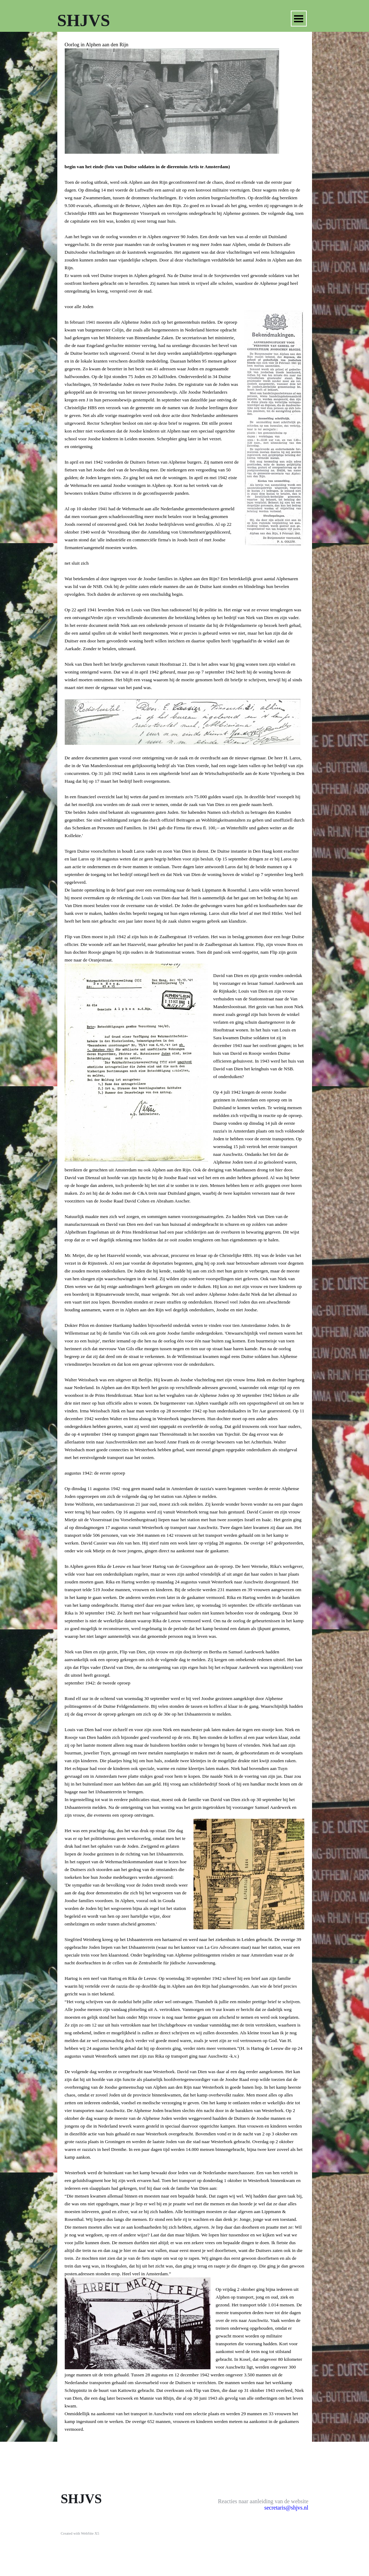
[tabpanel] (185, 1237)
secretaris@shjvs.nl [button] (286, 2508)
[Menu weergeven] (299, 18)
